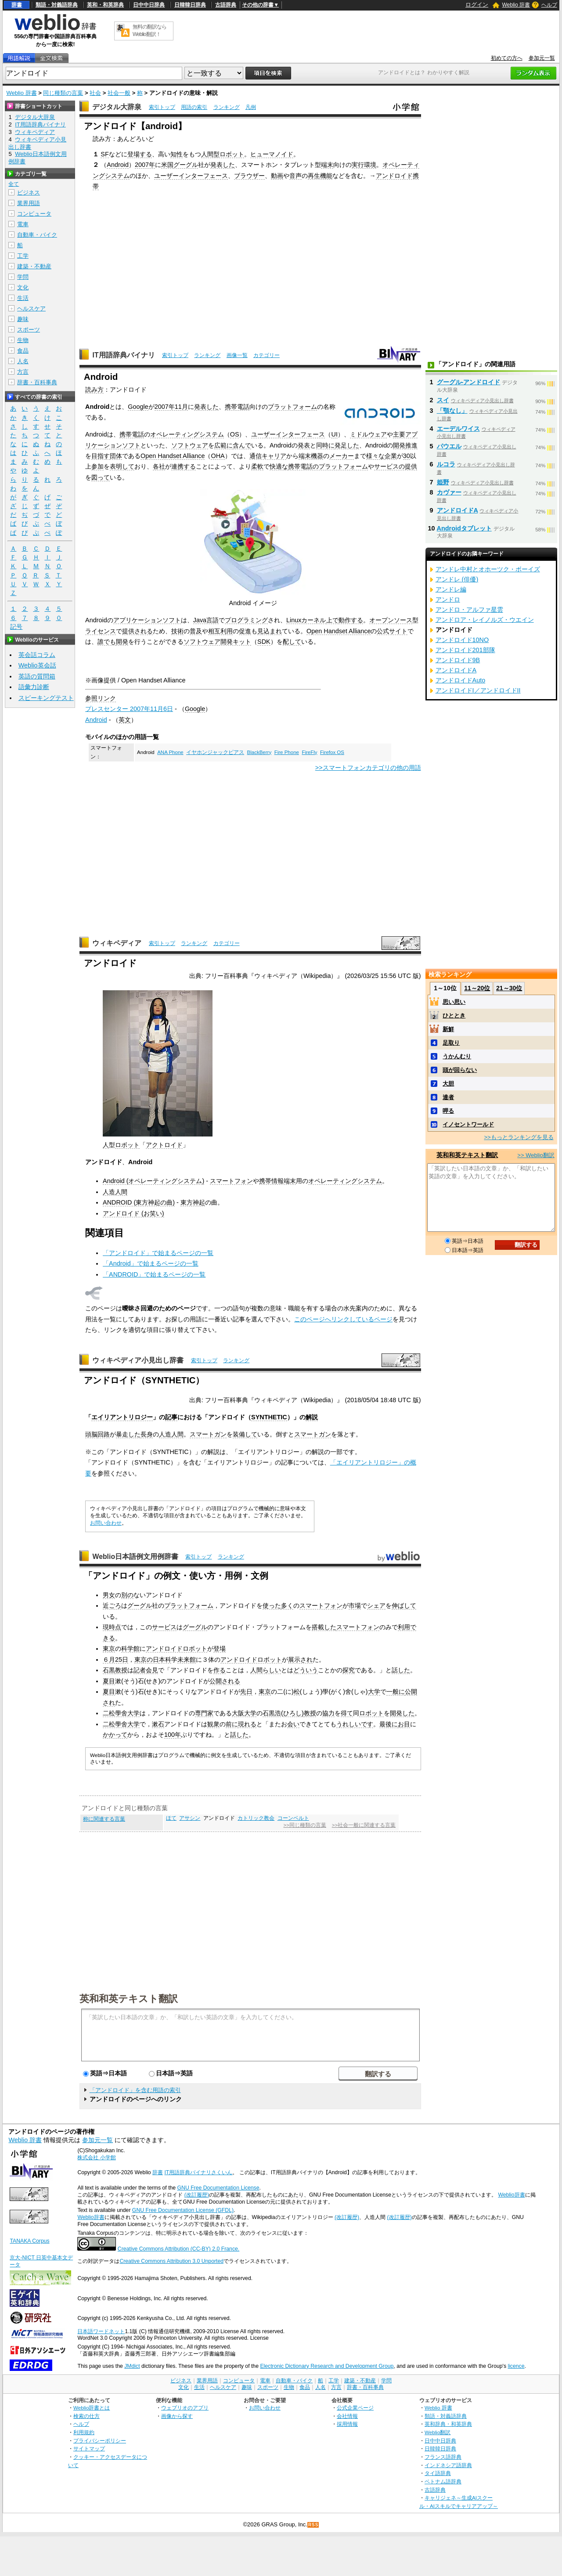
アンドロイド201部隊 (465, 649)
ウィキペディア (116, 943)
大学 (374, 1691)
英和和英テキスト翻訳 (128, 1998)
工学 (23, 256)
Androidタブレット (464, 528)
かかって (115, 1734)
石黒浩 (272, 1713)
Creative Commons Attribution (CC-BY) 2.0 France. (178, 2249)
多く (287, 1605)
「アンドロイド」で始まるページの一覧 (158, 1252)
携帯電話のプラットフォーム (328, 466)
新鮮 (448, 1029)
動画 (277, 175)
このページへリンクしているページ (343, 1319)
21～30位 (509, 988)
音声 (295, 175)
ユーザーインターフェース (191, 175)
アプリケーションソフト (147, 620)
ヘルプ (549, 5)
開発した (402, 1713)
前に (232, 1724)
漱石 (158, 1724)
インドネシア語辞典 (448, 2465)
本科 (165, 1659)
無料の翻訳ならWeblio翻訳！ (149, 30)
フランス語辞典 (443, 2457)
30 (406, 455)
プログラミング (246, 620)
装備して (245, 1434)
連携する (183, 466)
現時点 (112, 1627)
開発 (399, 445)
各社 (159, 466)
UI (334, 434)
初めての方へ (506, 58)
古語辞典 (225, 5)
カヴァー (449, 492)
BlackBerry (259, 752)
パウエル (449, 446)
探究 (348, 1670)
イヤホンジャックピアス (215, 752)
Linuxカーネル (306, 620)
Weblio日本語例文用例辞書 (135, 1556)
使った (272, 1605)
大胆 (448, 1083)
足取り (451, 1042)
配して (292, 641)
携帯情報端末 (277, 1180)
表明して (122, 466)
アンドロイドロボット (176, 1648)
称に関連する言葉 (104, 1819)
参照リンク (100, 698)
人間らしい (265, 1670)
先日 (246, 1691)
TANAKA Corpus (29, 2241)
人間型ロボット (222, 154)
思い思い (454, 1002)
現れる (247, 1724)
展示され (300, 1659)
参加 (97, 466)
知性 (176, 154)
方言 (23, 371)
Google (138, 406)
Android (118, 164)
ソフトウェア (189, 445)
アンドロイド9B (458, 660)
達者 (448, 1097)
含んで (242, 445)
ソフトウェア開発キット (217, 641)
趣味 (23, 319)
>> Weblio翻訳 (535, 1155)
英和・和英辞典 (105, 5)
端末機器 (311, 455)
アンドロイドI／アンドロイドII (478, 690)
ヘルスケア (31, 308)
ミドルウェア (368, 434)
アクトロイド (164, 1144)
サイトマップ (89, 2448)
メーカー (341, 455)
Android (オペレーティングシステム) (153, 1180)
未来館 (186, 1659)
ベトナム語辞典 (443, 2481)
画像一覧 (237, 355)
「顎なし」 (452, 410)
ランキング (226, 107)
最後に (388, 1724)
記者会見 (145, 1670)
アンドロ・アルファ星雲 (469, 609)
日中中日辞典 (149, 5)
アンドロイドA (457, 510)
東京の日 (146, 1659)
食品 (23, 350)
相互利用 (220, 631)
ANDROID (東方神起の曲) (139, 1202)
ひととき (454, 1015)
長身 (146, 1434)
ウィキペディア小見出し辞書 (138, 1360)
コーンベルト (293, 1818)
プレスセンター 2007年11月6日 (129, 708)
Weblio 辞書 (516, 5)
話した (401, 1670)
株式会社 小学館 (96, 2157)
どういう (305, 1670)
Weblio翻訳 (437, 2432)
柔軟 (257, 466)
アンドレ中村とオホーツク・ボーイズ (488, 569)
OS (234, 434)
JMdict (132, 2366)
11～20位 (477, 988)
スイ (443, 400)
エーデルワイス (458, 428)
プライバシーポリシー (99, 2440)
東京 (109, 1648)
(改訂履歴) (196, 2195)
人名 (23, 361)
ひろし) (293, 1713)
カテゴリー (266, 355)
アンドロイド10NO (462, 639)
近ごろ (112, 1605)
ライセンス (100, 631)
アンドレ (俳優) (457, 579)
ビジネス (28, 192)
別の (127, 1594)
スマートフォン (231, 1180)
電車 (23, 224)
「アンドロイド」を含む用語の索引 (135, 2090)
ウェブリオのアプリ (185, 2407)
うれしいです (354, 1724)
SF (104, 154)
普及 (196, 631)
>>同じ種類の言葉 (304, 1825)
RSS (313, 2524)
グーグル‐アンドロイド (469, 382)
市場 (355, 1605)
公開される (224, 1681)
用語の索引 (194, 107)
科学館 (130, 1648)
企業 (391, 455)
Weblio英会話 (37, 665)
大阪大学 (244, 1713)
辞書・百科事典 (37, 382)
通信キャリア (267, 455)
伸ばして (404, 1605)
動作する (351, 620)
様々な (375, 455)
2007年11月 (171, 406)
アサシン (189, 1818)
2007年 (145, 164)
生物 (23, 340)
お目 (404, 1724)
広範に (223, 445)
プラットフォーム (292, 406)
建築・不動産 (34, 266)
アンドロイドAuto (461, 680)
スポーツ (28, 329)
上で (332, 620)
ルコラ (446, 464)
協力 (328, 1713)
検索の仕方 (86, 2416)
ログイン (476, 4)
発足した (347, 445)
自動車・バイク (37, 234)
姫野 (443, 482)
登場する (139, 154)
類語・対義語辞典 (57, 5)
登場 (219, 1648)
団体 (116, 455)
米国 (167, 164)
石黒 (109, 1670)
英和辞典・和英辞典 (448, 2424)
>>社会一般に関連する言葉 (364, 1825)
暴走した (128, 1434)
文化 (23, 287)
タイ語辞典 (438, 2473)
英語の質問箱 (36, 676)
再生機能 (320, 175)
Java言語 (206, 620)
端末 (327, 164)
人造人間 (115, 1191)
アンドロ (448, 599)
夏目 (109, 1681)
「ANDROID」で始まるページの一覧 (154, 1274)
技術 (177, 631)
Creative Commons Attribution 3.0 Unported (171, 2261)
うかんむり (457, 1056)
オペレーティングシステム (187, 434)
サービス (164, 1627)
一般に (395, 1691)
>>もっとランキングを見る (518, 1137)
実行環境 (364, 164)
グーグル (185, 164)
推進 (411, 445)
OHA (217, 455)
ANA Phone (170, 752)
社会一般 (119, 93)
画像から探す (177, 2416)
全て (13, 184)
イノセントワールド (468, 1124)
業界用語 (28, 203)
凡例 (250, 107)
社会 (95, 93)
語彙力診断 (33, 686)
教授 (121, 1670)
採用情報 (347, 2424)
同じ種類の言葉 (63, 93)
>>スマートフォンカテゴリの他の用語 (368, 767)
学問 (23, 277)
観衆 (213, 1724)
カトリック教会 (256, 1818)
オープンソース (390, 620)
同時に (325, 445)
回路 (103, 1434)
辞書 (16, 5)
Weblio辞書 (511, 2195)
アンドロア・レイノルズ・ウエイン (485, 619)
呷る (448, 1111)
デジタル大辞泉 (116, 107)
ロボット (127, 1144)
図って (100, 477)
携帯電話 (237, 406)
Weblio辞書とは (91, 2407)
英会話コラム (36, 654)
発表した (222, 164)
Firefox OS (332, 752)
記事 (171, 1417)
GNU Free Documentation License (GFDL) (183, 2210)
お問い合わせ (106, 1523)
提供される (137, 631)
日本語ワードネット (101, 2331)
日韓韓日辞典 (190, 5)
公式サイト (392, 631)
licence (516, 2366)
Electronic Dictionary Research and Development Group (326, 2366)
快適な (279, 466)
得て (347, 1713)
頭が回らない (460, 1070)
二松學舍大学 (121, 1713)
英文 (125, 719)
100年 (172, 1734)
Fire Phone (286, 752)
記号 (16, 627)
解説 (312, 1417)
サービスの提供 (395, 466)
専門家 (204, 1713)
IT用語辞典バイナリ (123, 355)
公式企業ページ (355, 2407)
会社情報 (347, 2416)
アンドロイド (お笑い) (133, 1213)
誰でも (106, 641)
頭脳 (91, 1434)
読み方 (94, 389)
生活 (23, 298)
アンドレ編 (451, 589)
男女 (109, 1594)
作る (219, 1670)
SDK (263, 641)
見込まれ (269, 631)
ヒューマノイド (271, 154)
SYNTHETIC (269, 1417)
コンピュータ (34, 213)
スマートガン (208, 1434)
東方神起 (192, 1202)
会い (293, 1724)
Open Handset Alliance (172, 455)
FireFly (309, 752)
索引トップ (162, 107)
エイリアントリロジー (122, 1417)
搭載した (324, 1627)
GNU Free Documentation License (218, 2188)
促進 (245, 631)
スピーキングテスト (46, 697)
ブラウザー (249, 175)
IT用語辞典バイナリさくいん (198, 2172)
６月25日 (115, 1659)
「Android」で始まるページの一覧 (150, 1263)
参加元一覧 (542, 58)
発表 (304, 445)
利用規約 (83, 2432)
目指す (100, 455)
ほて (171, 1818)
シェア (376, 1605)
